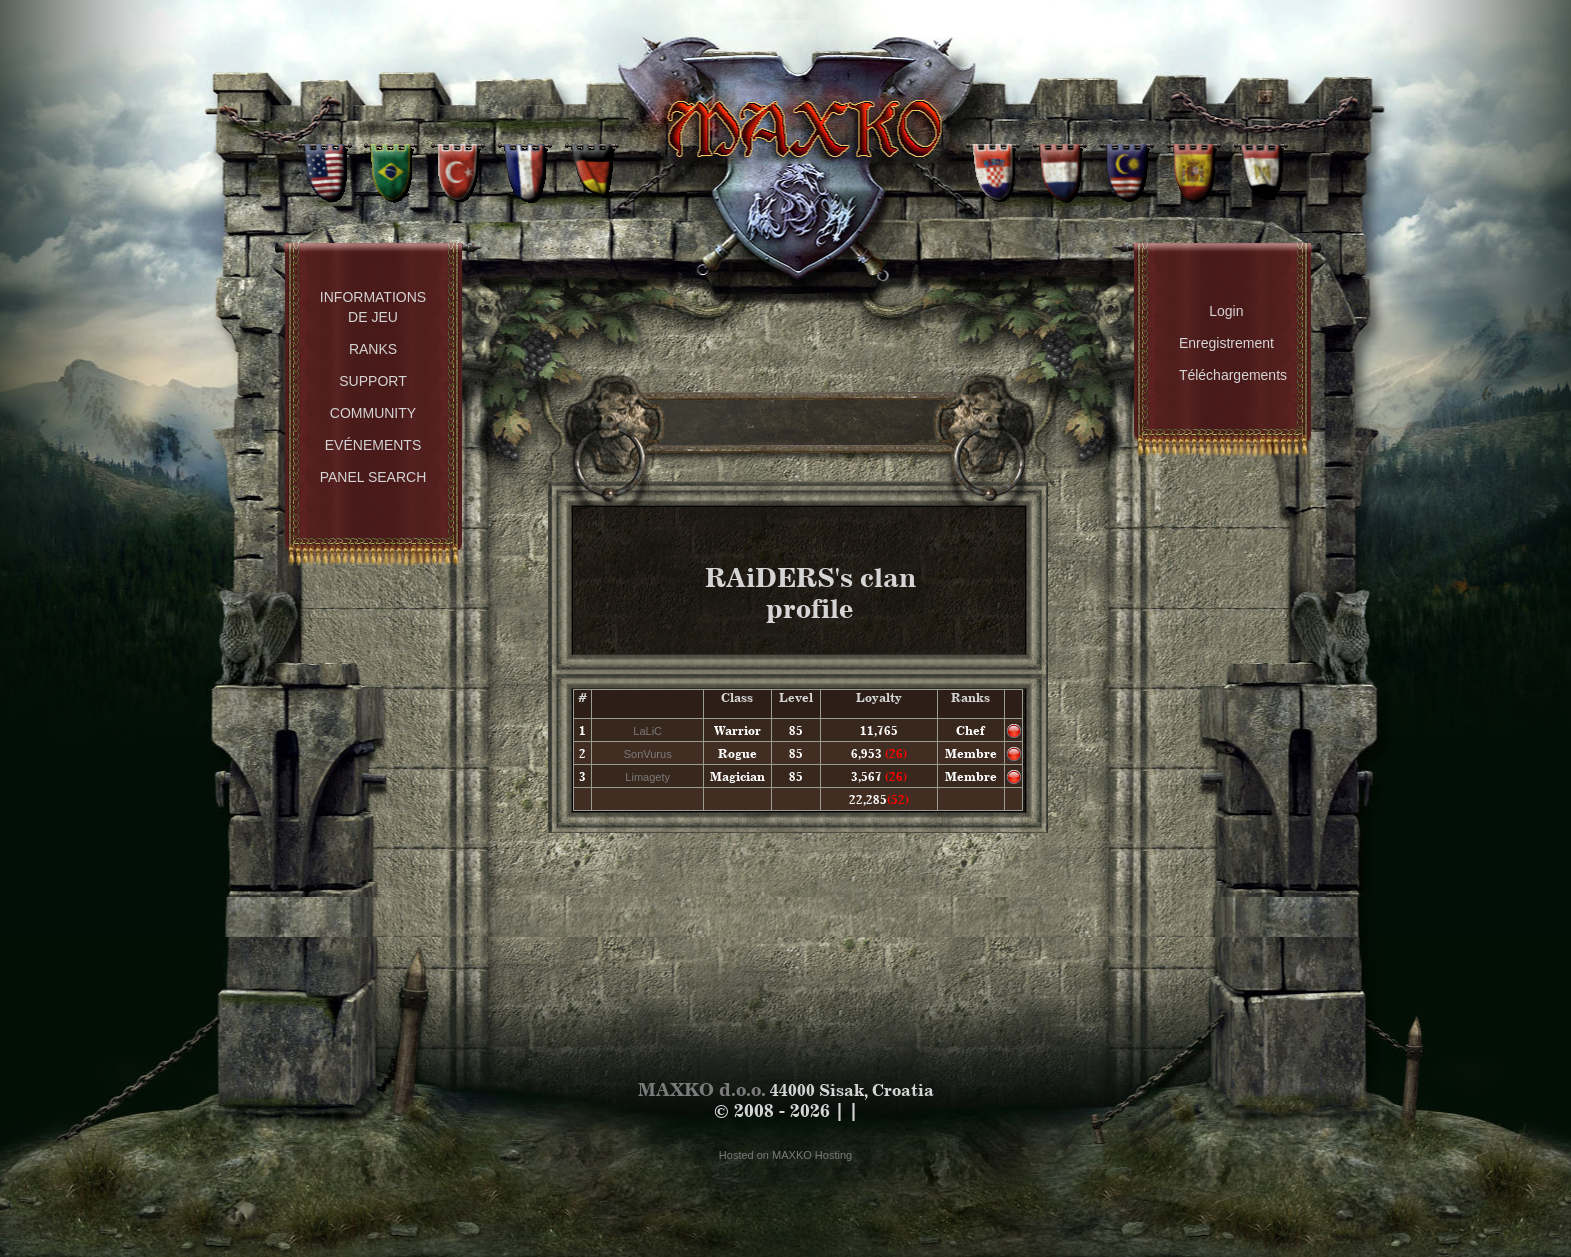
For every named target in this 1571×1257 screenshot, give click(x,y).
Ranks (373, 349)
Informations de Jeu (373, 307)
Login (1226, 311)
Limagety (647, 777)
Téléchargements (1231, 375)
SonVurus (648, 754)
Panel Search (373, 477)
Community (373, 413)
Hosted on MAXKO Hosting (785, 1155)
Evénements (373, 445)
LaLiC (647, 731)
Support (372, 381)
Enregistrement (1226, 343)
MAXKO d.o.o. (702, 1089)
